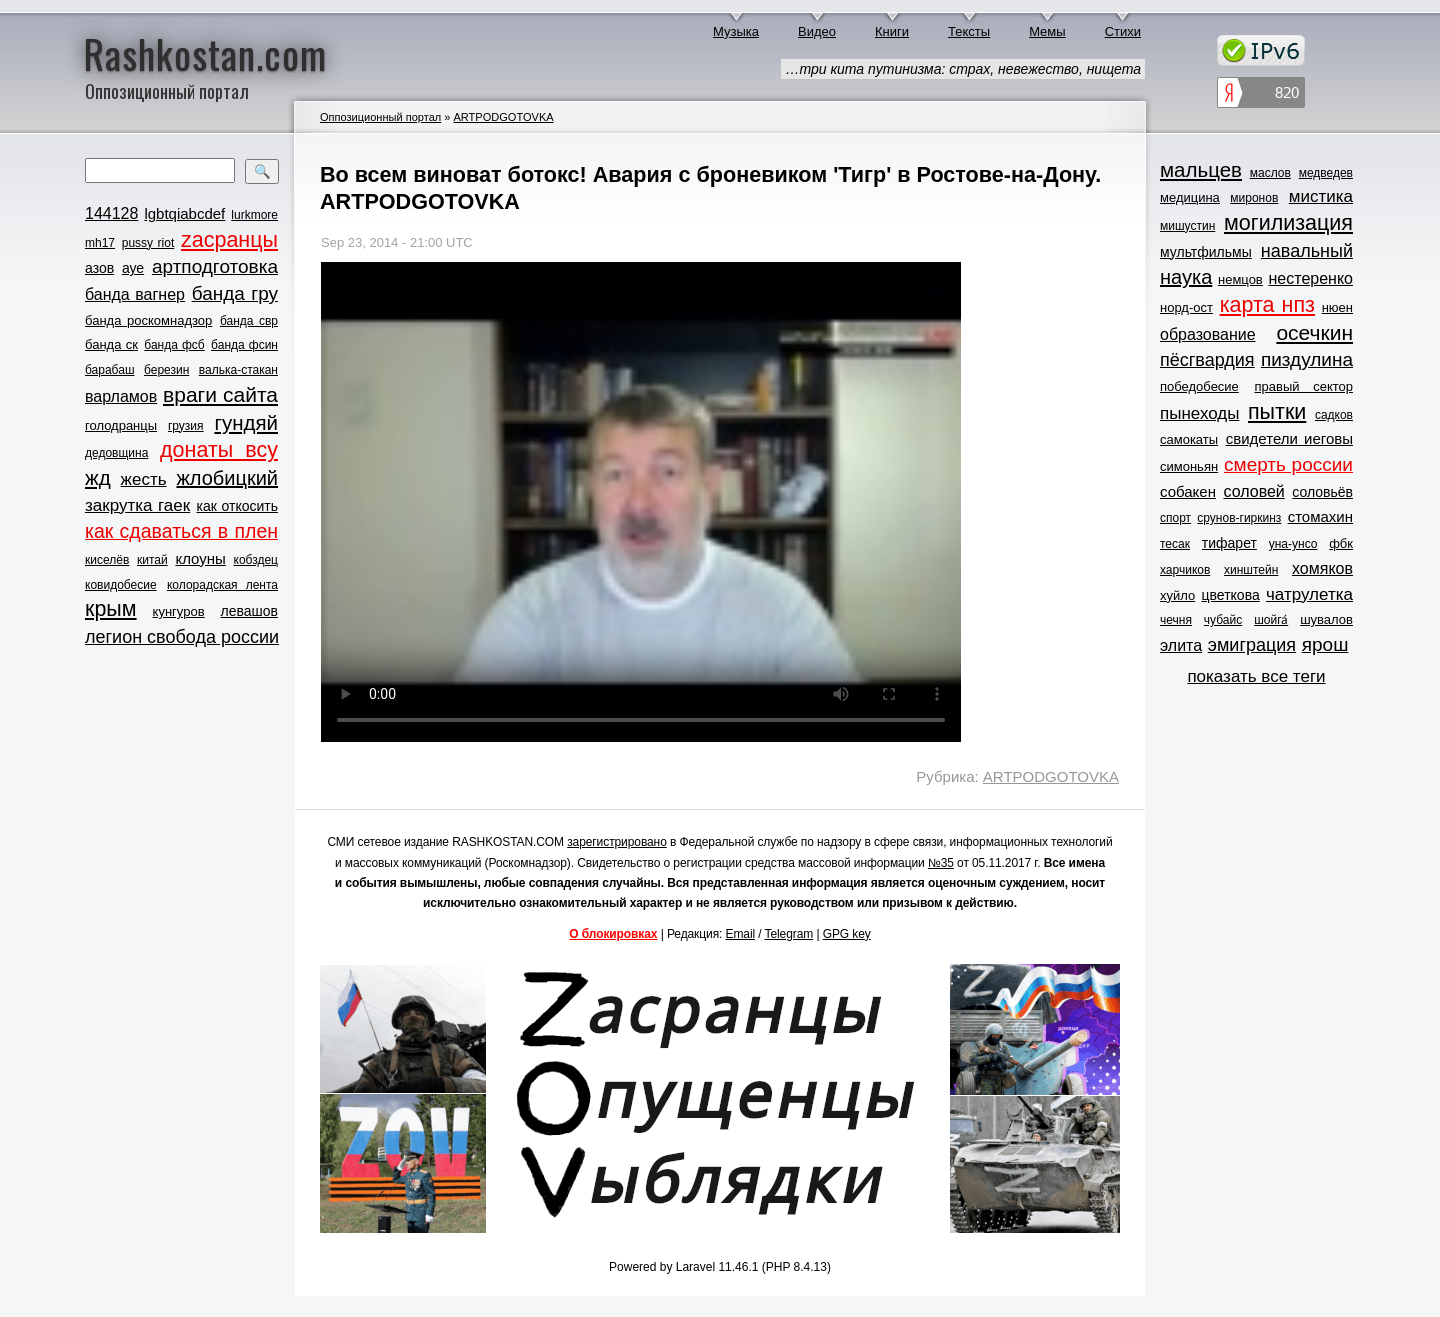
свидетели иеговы (1289, 438)
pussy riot (148, 243)
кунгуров (179, 611)
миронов (1254, 198)
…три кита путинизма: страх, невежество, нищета (963, 69)
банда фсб (174, 345)
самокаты (1189, 439)
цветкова (1231, 595)
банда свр (249, 321)
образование (1208, 334)
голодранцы (121, 425)
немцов (1240, 279)
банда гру (235, 293)
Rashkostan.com (205, 53)
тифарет (1229, 543)
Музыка (736, 31)
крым (111, 609)
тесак (1175, 544)
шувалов (1326, 619)
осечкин (1314, 332)
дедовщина (116, 453)
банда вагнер (135, 294)
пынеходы (1199, 413)
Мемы (1047, 31)
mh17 (100, 243)
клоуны (200, 558)
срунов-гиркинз (1239, 518)
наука (1186, 277)
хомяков (1322, 568)
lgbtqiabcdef (184, 213)
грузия (186, 426)
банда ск (111, 344)
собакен (1188, 491)
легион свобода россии (182, 637)
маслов (1270, 173)
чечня (1176, 620)
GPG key (847, 934)
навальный (1307, 251)
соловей (1253, 491)
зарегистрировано (617, 842)
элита (1181, 645)
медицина (1190, 197)
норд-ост (1186, 307)
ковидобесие (121, 585)
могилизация (1288, 223)
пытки (1277, 412)
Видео (817, 31)
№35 (941, 863)
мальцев (1201, 169)
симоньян (1189, 466)
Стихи (1123, 31)
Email (741, 934)
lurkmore (254, 215)
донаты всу (219, 450)
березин (166, 370)
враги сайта (220, 394)
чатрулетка (1309, 594)
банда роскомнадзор (148, 320)
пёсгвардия (1207, 360)
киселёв (107, 560)
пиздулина (1307, 359)
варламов (121, 396)
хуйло (1177, 595)
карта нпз (1267, 305)
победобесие (1199, 386)
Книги (892, 31)
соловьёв (1322, 492)
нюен (1337, 307)
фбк (1341, 543)
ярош (1325, 644)
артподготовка (215, 266)
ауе (133, 268)
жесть (144, 479)
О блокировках (613, 934)
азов (99, 268)
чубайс (1223, 620)
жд (98, 477)
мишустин (1187, 226)
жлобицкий (227, 478)
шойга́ (1271, 620)
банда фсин (244, 345)
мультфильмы (1206, 252)
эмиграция (1252, 645)
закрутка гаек (137, 505)
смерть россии (1288, 464)
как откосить (237, 506)
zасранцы (229, 240)
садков (1334, 415)
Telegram (789, 934)
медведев (1326, 173)
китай (152, 560)
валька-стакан (238, 370)
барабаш (110, 370)
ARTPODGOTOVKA (503, 117)
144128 (111, 213)
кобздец (256, 560)
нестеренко (1311, 278)
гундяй (246, 422)
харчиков (1185, 570)
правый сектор (1304, 386)
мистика (1321, 196)
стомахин (1320, 516)
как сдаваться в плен (181, 531)
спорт (1175, 518)
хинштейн (1251, 570)
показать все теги (1256, 676)
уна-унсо (1293, 544)
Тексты (969, 31)
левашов (249, 611)
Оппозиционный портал (380, 117)
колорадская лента (222, 585)
